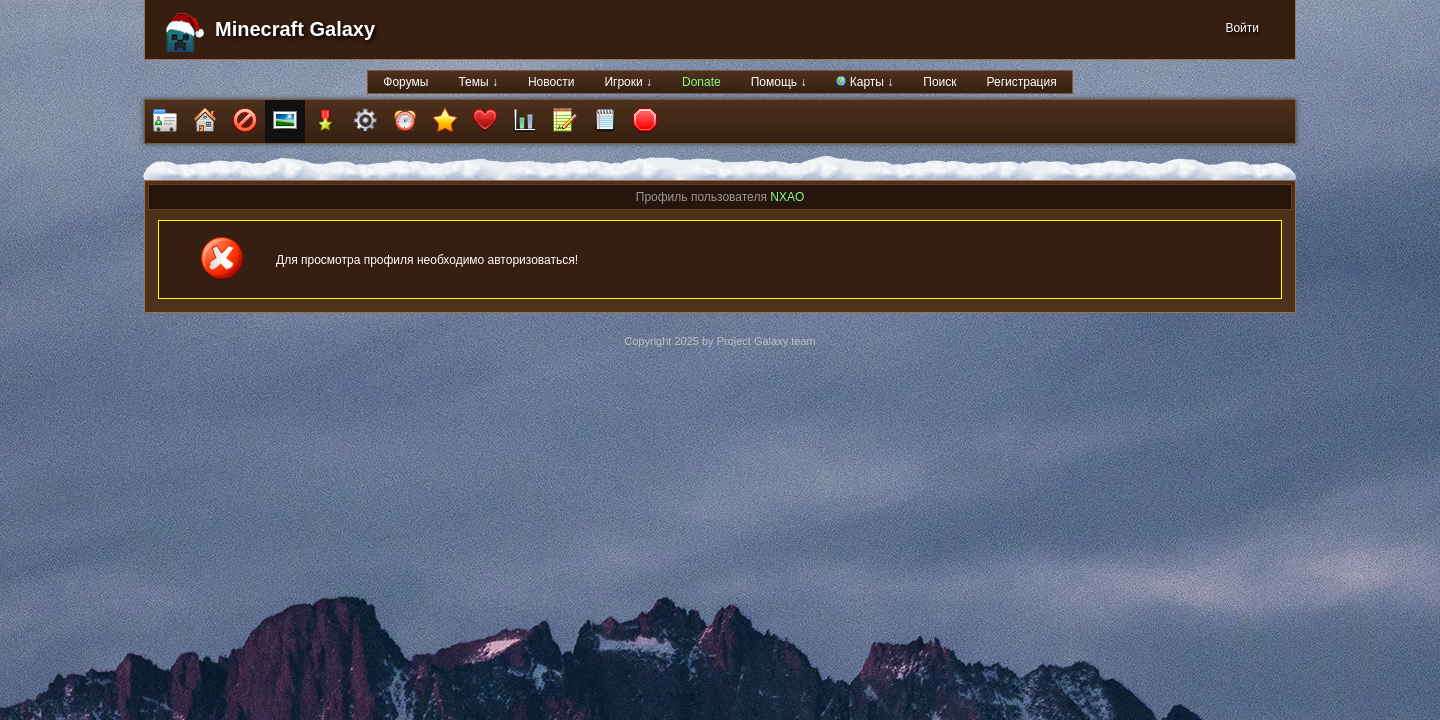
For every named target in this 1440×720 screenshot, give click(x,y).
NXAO (787, 197)
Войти (1242, 28)
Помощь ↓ (779, 82)
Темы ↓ (478, 82)
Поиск (939, 82)
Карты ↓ (864, 82)
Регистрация (1022, 82)
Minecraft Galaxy (295, 29)
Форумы (405, 82)
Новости (551, 82)
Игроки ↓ (628, 82)
